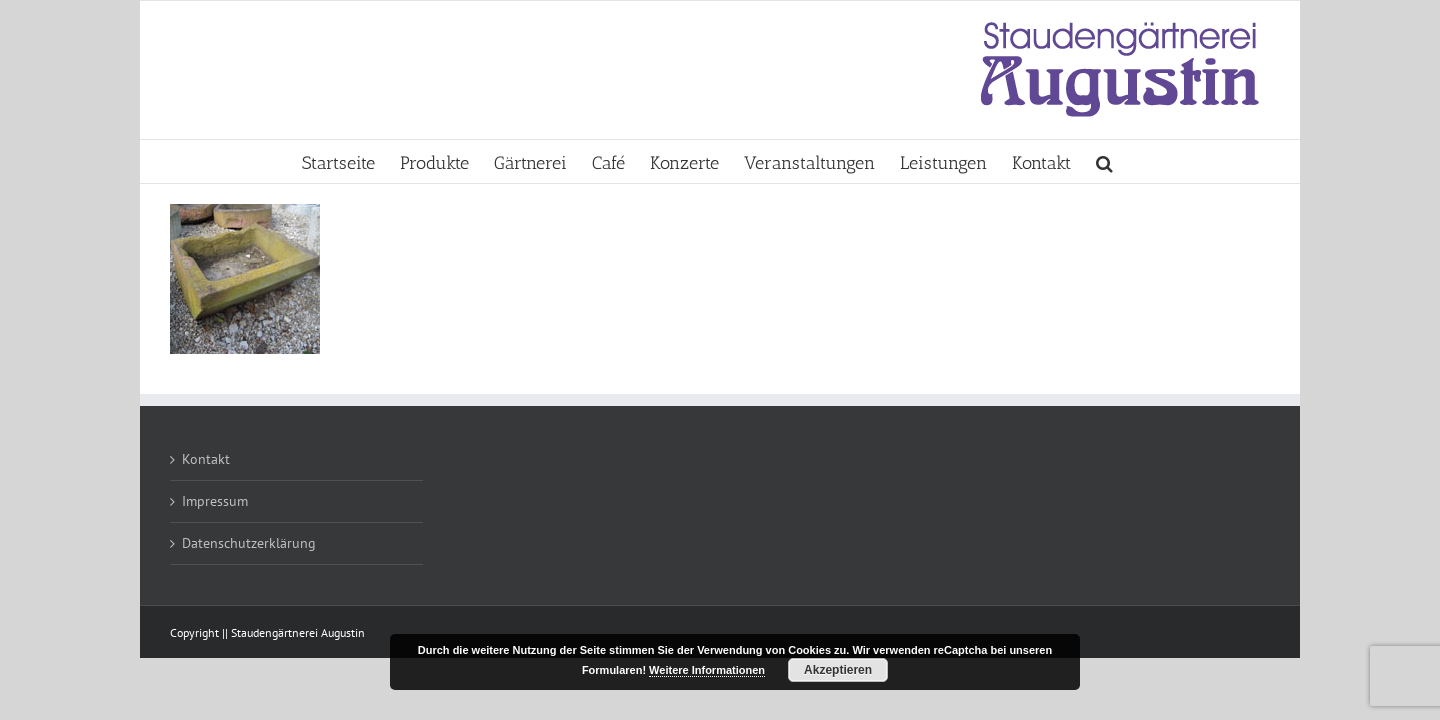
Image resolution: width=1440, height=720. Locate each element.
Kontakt (206, 459)
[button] (1257, 161)
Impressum (215, 501)
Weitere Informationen (707, 670)
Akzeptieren (838, 670)
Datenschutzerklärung (249, 543)
